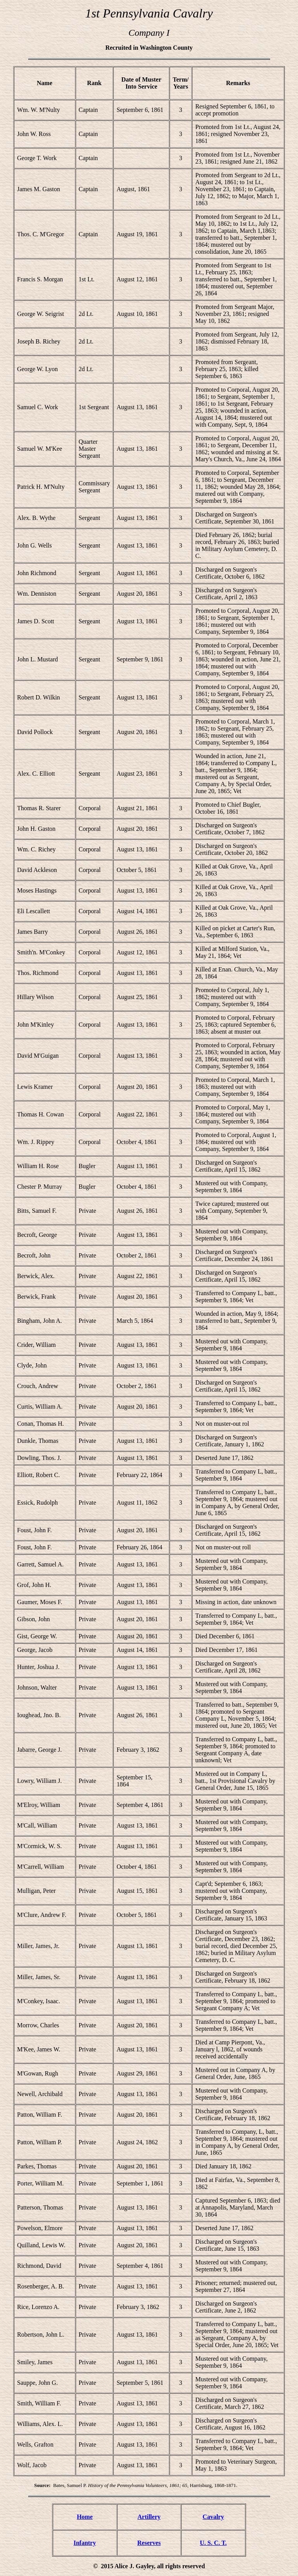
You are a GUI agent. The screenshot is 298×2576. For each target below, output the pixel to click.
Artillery (149, 2516)
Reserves (149, 2542)
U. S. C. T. (213, 2542)
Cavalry (213, 2516)
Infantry (84, 2542)
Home (85, 2516)
